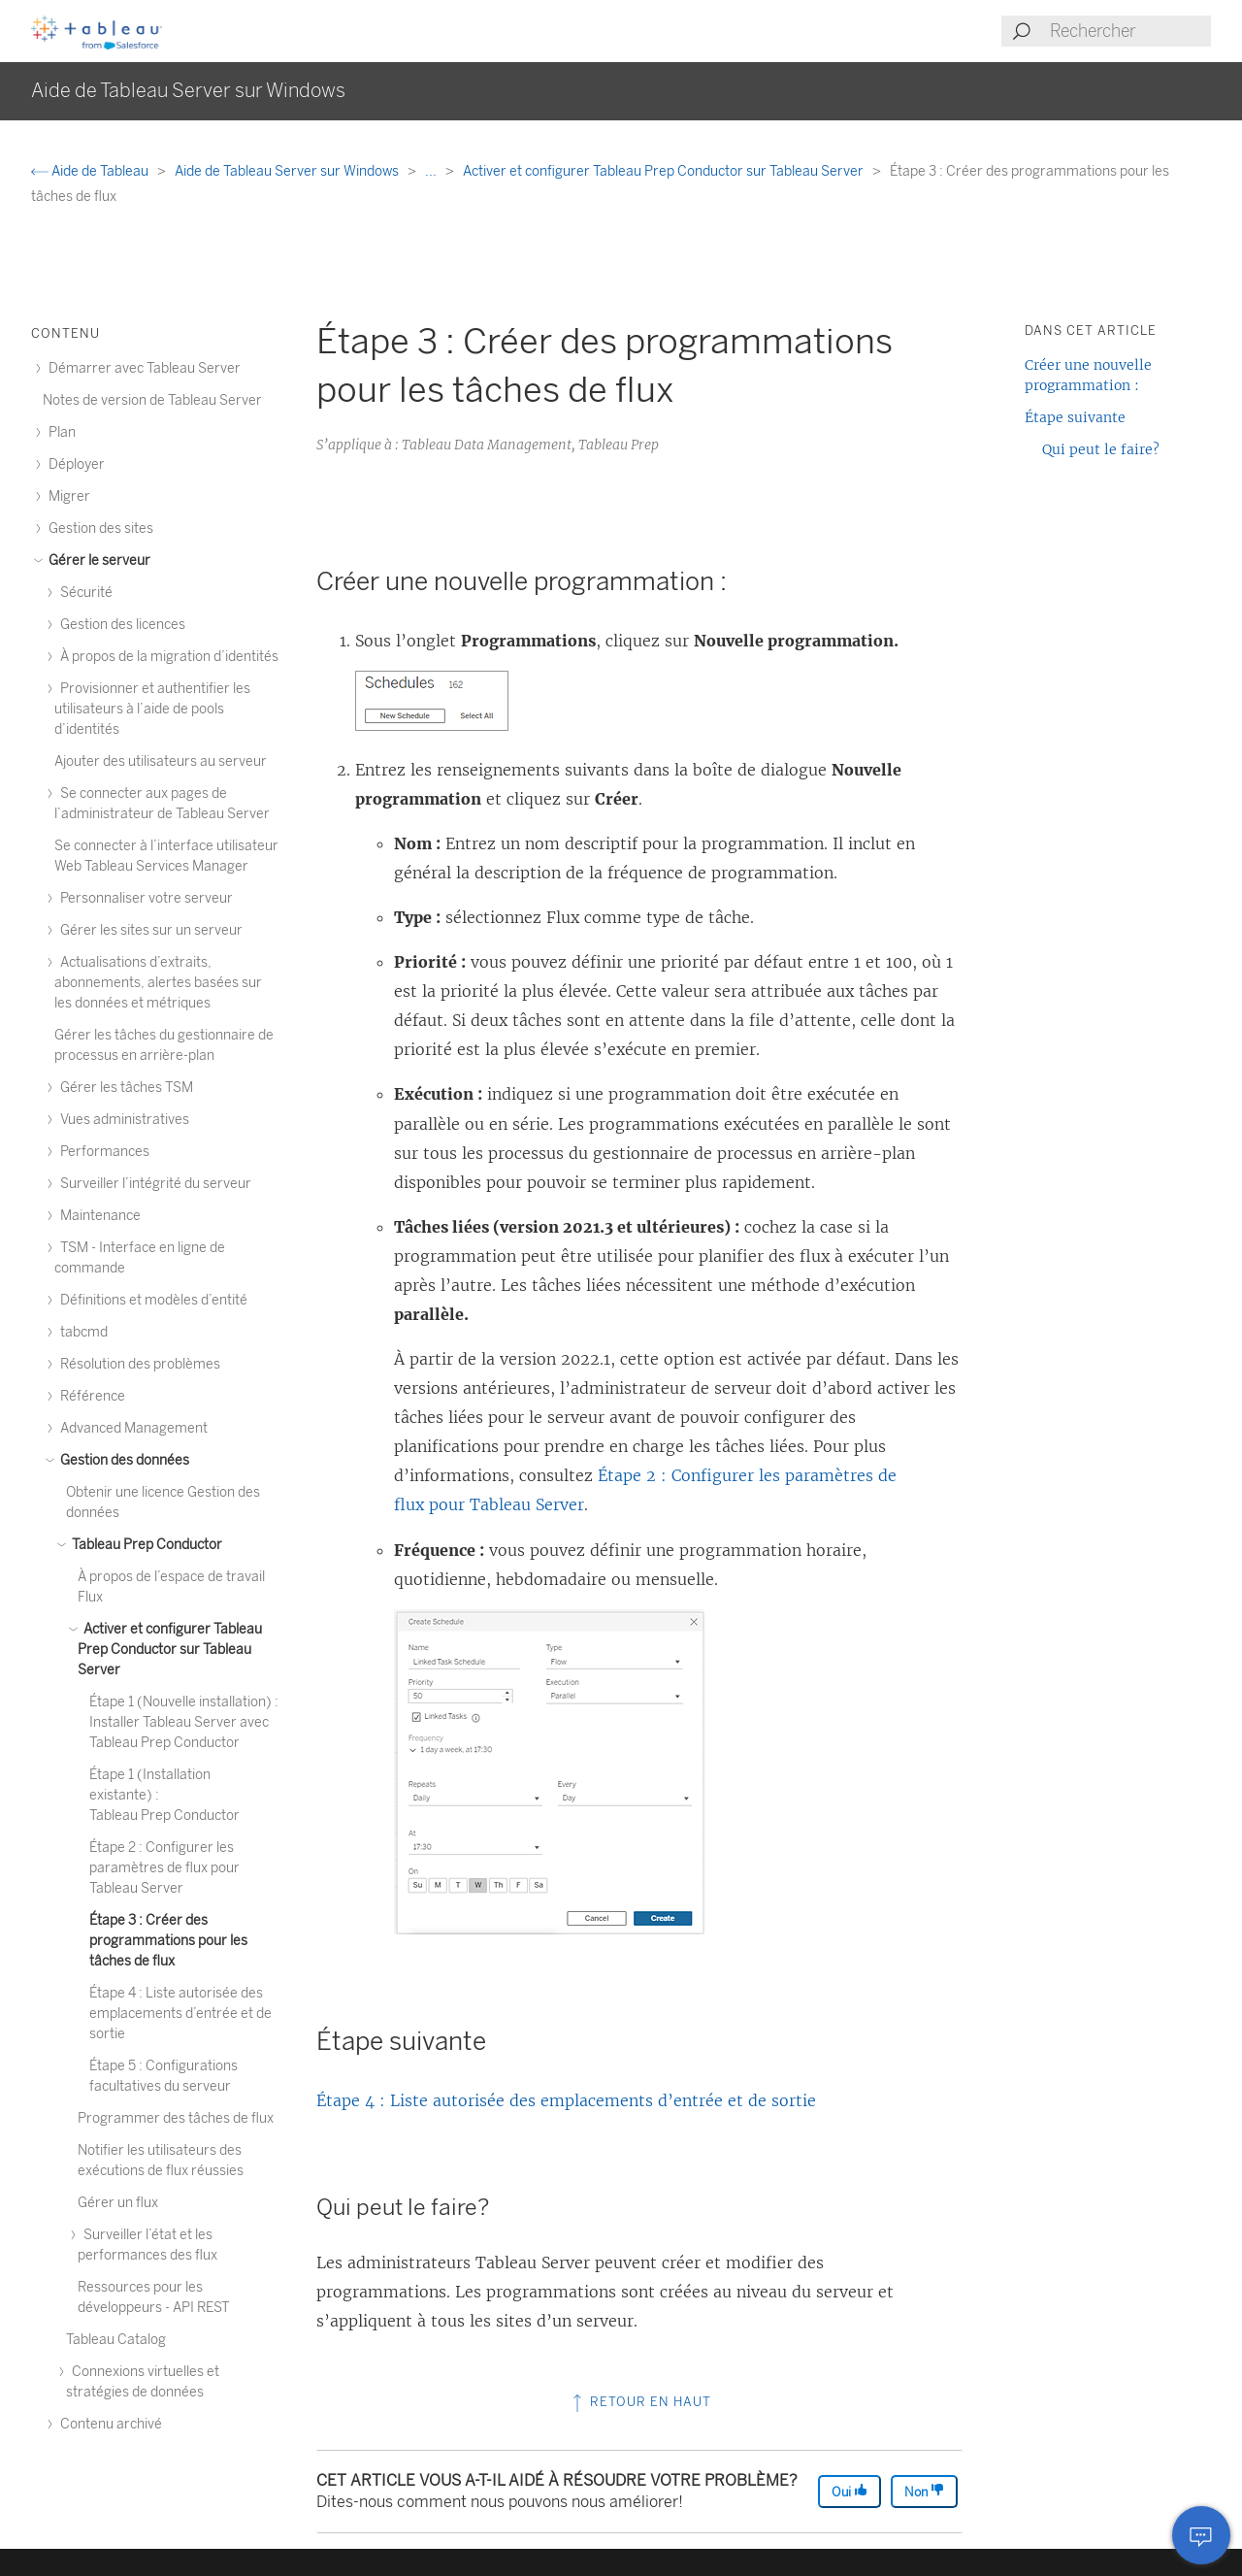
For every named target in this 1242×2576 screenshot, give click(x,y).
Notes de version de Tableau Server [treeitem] (152, 400)
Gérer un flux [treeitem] (118, 2203)
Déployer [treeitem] (74, 464)
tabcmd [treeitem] (81, 1332)
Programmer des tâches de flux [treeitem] (176, 2118)
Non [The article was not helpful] (924, 2491)
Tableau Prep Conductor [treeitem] (144, 1544)
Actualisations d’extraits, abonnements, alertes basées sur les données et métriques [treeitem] (158, 982)
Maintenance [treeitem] (97, 1215)
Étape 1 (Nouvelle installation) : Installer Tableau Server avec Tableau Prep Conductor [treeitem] (183, 1722)
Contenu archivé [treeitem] (108, 2424)
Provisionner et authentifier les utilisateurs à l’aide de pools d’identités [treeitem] (152, 709)
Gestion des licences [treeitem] (119, 624)
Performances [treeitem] (101, 1151)
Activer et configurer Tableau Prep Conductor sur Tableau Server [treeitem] (170, 1649)
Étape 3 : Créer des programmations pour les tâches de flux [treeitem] (168, 1940)
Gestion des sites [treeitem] (98, 528)
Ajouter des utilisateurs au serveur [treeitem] (160, 761)
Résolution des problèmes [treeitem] (137, 1364)
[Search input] (1129, 31)
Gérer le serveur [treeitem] (96, 560)
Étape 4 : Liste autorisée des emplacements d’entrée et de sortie (566, 2100)
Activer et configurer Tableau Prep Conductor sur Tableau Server (664, 171)
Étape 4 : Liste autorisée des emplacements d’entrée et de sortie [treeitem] (180, 2013)
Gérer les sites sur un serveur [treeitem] (148, 930)
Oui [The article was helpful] (849, 2491)
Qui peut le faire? (1101, 449)
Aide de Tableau (91, 171)
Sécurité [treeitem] (83, 592)
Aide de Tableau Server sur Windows (288, 171)
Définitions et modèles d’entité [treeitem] (150, 1300)
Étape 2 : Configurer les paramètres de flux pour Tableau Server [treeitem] (164, 1868)
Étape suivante (1075, 417)
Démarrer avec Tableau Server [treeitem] (142, 368)
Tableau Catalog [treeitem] (116, 2339)
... (432, 171)
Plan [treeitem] (59, 432)
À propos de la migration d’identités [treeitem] (166, 656)
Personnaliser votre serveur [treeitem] (143, 898)
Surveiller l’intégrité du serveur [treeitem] (152, 1183)
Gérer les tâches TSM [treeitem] (123, 1087)
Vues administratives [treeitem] (121, 1119)
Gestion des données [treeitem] (121, 1460)
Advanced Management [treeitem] (131, 1428)
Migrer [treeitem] (66, 496)
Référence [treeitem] (89, 1396)
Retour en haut (640, 2401)
